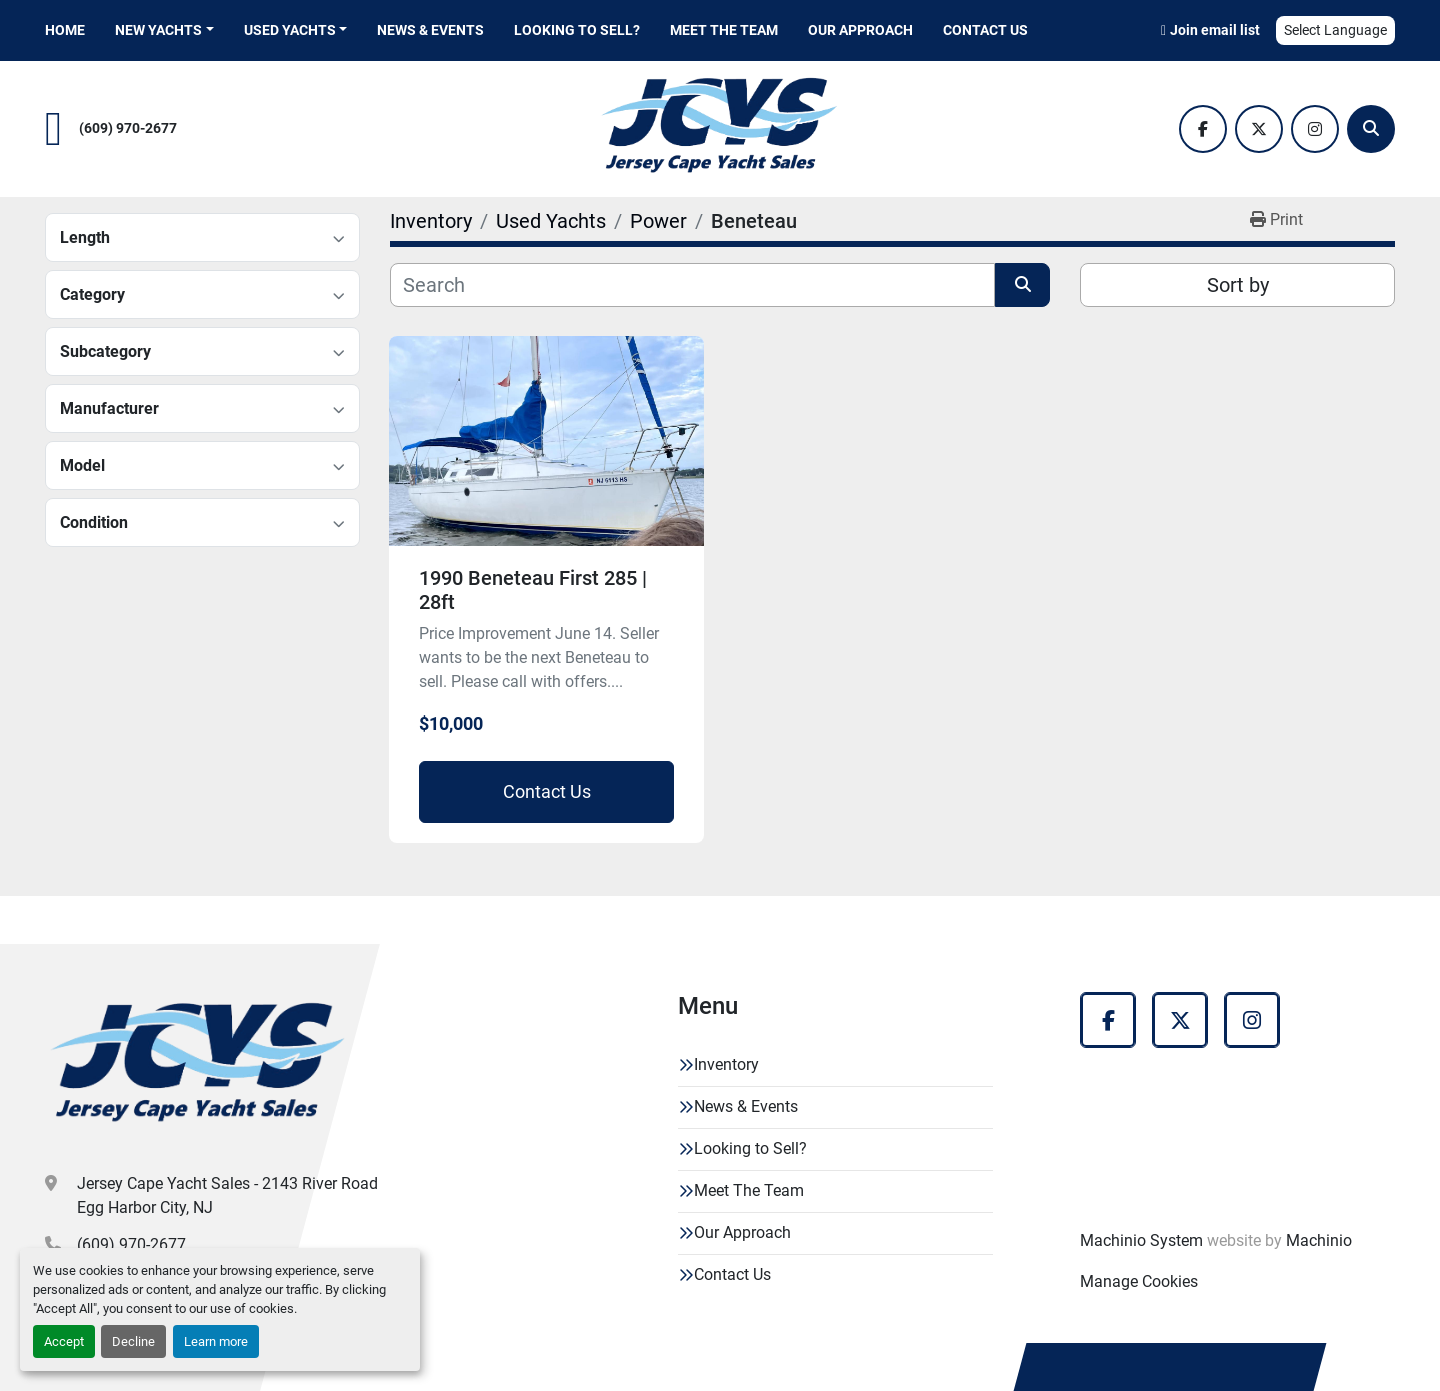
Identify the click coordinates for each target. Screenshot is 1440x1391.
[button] (164, 30)
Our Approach (860, 30)
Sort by (1238, 285)
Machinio (1319, 1240)
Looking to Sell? (577, 30)
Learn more (216, 1341)
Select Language (1335, 30)
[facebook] (1203, 129)
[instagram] (1315, 129)
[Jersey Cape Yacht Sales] (198, 1067)
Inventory (726, 1064)
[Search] (1371, 129)
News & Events (430, 30)
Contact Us (985, 30)
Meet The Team (724, 30)
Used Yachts (290, 30)
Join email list (1215, 30)
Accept (64, 1341)
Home (65, 30)
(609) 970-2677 (128, 128)
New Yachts (158, 30)
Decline (133, 1341)
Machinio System (1141, 1240)
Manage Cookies (1139, 1281)
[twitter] (1259, 129)
